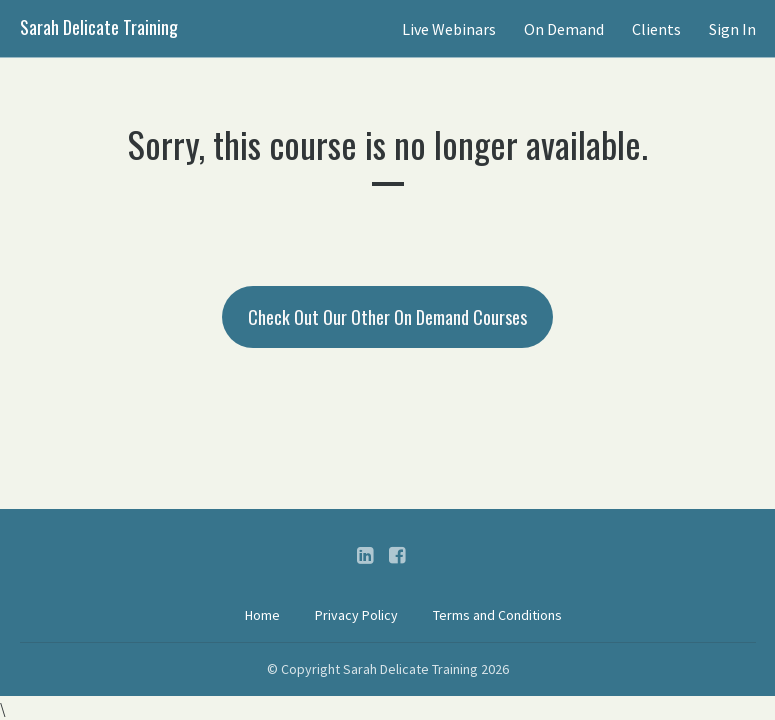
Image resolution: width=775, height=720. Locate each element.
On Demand (564, 29)
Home (262, 615)
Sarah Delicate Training (99, 27)
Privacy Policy (356, 615)
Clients (656, 29)
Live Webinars (449, 29)
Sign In (732, 29)
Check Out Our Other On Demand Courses (387, 317)
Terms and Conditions (497, 615)
